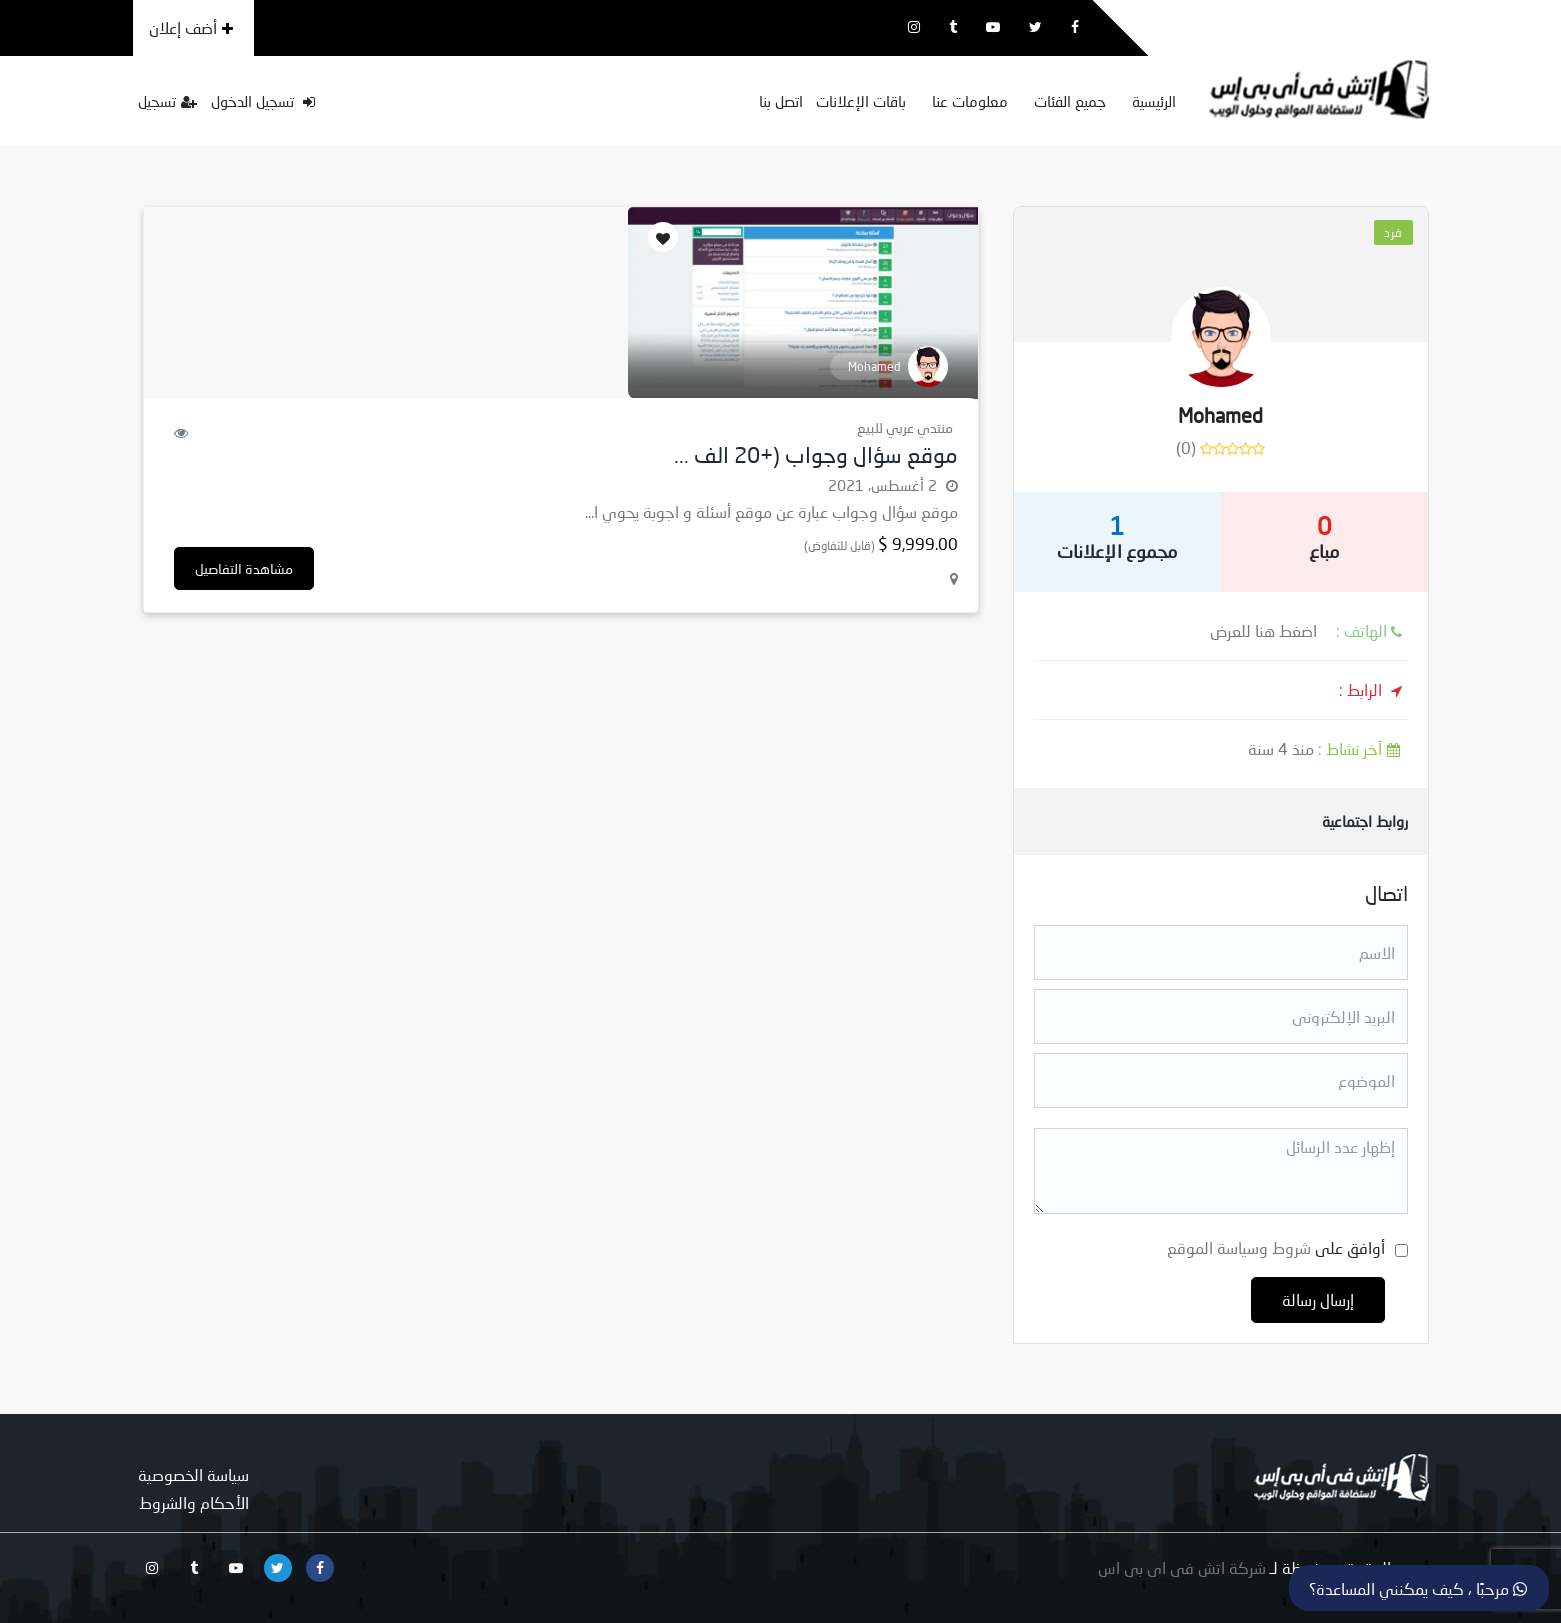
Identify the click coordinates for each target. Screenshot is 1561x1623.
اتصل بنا (781, 101)
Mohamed (1220, 415)
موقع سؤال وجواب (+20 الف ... (816, 454)
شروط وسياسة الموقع (1239, 1247)
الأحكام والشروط (194, 1502)
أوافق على (1276, 1247)
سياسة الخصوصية (193, 1474)
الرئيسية (1154, 101)
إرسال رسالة (1318, 1299)
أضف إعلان (191, 27)
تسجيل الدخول (263, 101)
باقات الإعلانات (861, 101)
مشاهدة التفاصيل (244, 568)
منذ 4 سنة (1328, 748)
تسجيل (167, 101)
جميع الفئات (1070, 101)
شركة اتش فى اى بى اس (1182, 1567)
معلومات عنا (970, 101)
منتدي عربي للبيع (905, 427)
